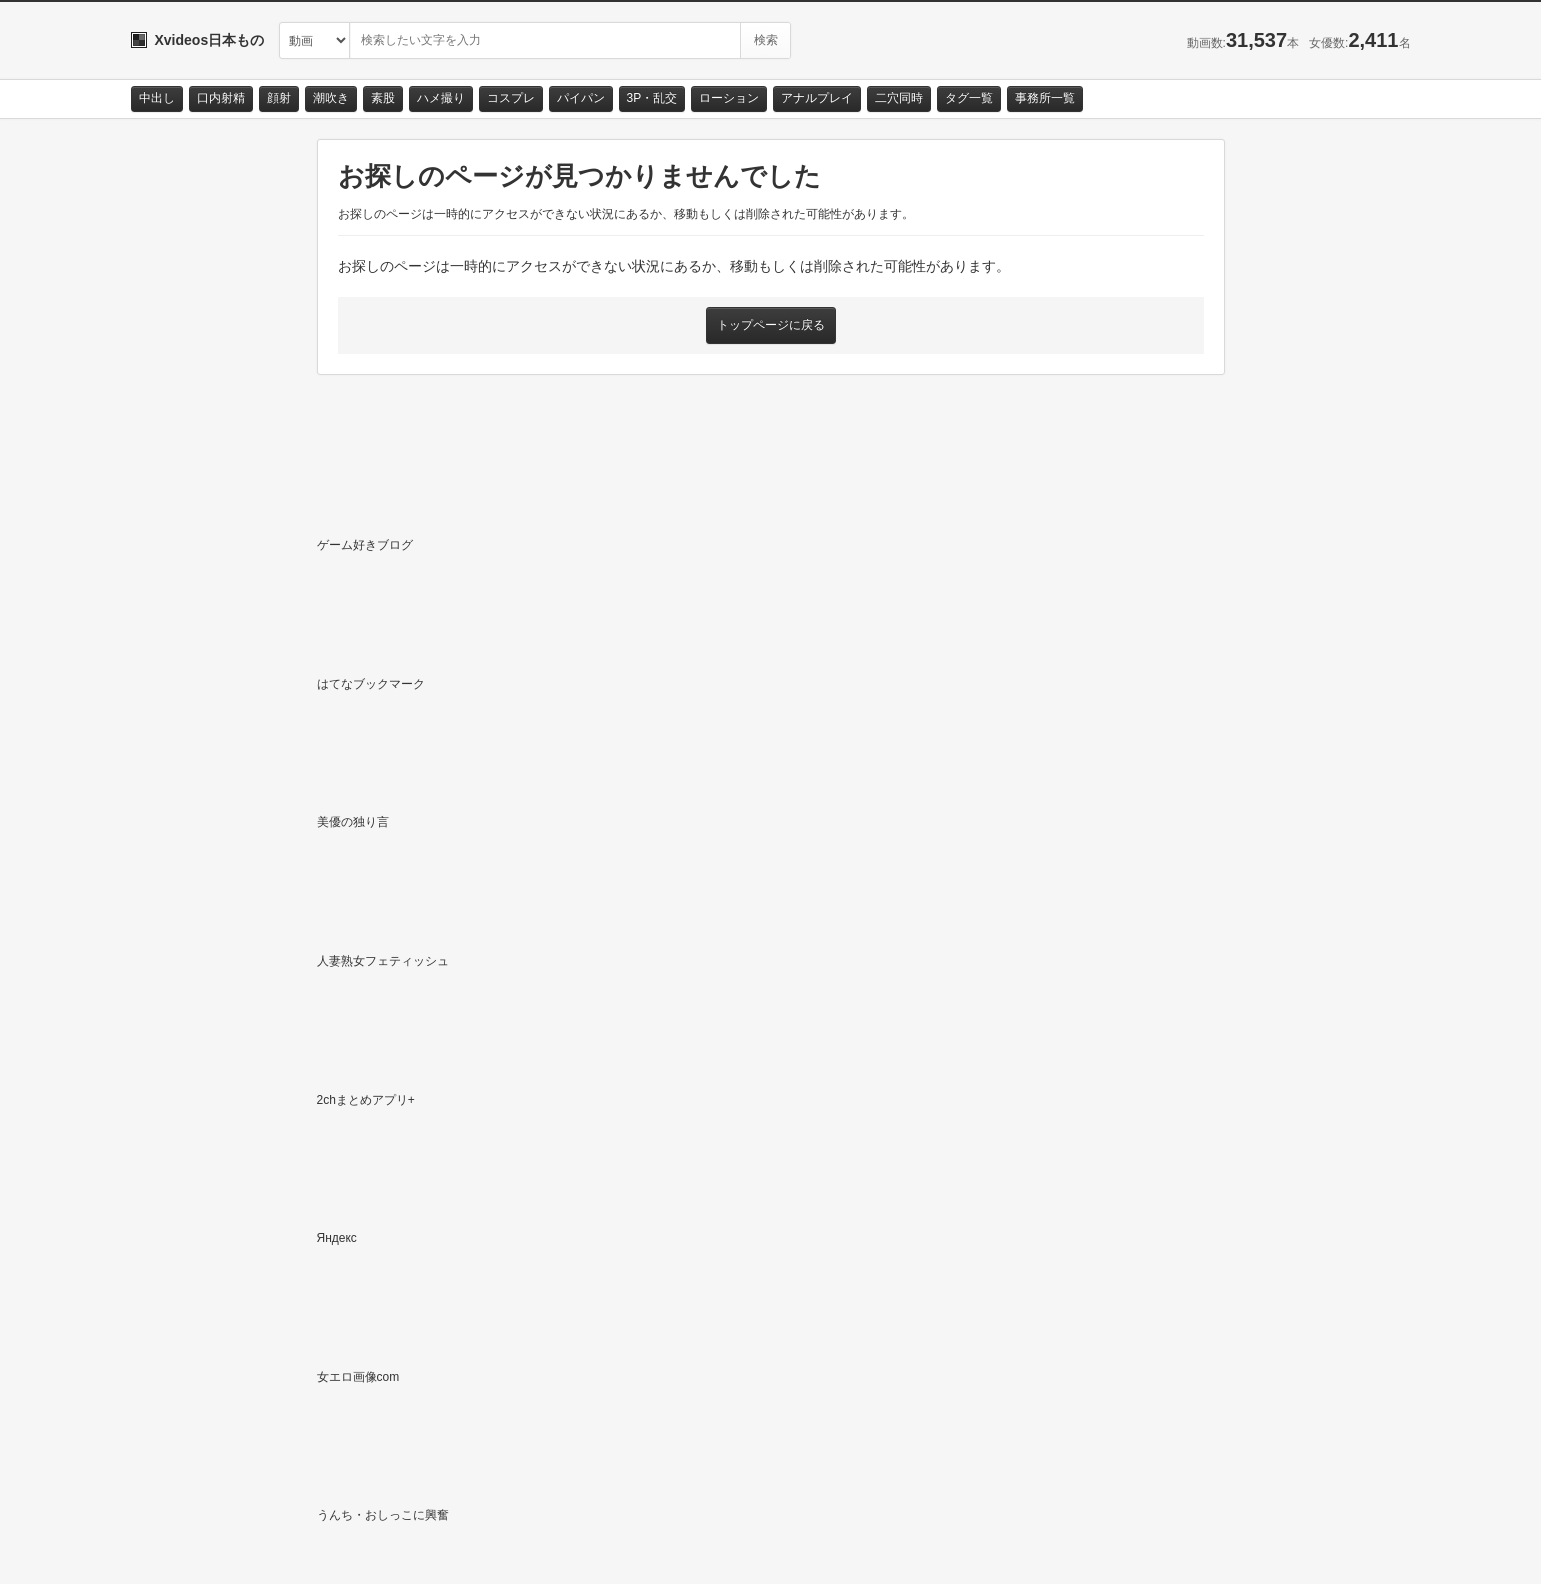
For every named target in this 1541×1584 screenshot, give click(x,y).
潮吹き (331, 98)
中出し (157, 98)
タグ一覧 (969, 98)
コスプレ (511, 98)
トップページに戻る (771, 325)
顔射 (279, 98)
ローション (729, 98)
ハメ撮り (441, 98)
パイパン (581, 98)
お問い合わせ (183, 1550)
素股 (383, 98)
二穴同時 (899, 98)
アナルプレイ (817, 98)
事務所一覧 (1045, 98)
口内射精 (221, 98)
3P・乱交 (652, 98)
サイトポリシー (280, 1550)
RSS (356, 1550)
